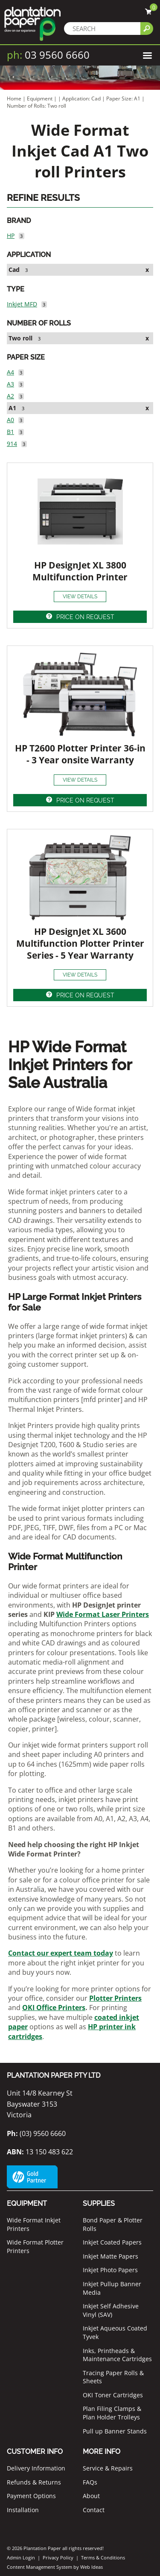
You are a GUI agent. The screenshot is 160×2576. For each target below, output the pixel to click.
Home (14, 98)
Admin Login (21, 2557)
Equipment (39, 98)
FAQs (90, 2482)
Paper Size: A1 (124, 98)
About (91, 2496)
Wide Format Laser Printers (102, 1614)
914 (12, 444)
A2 (10, 396)
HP (11, 235)
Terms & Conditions (103, 2557)
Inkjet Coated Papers (112, 2242)
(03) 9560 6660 (36, 2133)
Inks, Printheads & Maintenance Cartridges (117, 2355)
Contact (94, 2510)
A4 (10, 372)
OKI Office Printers (53, 2007)
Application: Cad (82, 98)
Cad (14, 270)
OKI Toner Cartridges (113, 2395)
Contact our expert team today (60, 1953)
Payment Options (31, 2496)
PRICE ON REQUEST (85, 617)
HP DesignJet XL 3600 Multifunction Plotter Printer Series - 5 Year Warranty (80, 943)
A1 (12, 408)
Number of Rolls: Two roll (36, 105)
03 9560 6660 (48, 55)
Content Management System (39, 2567)
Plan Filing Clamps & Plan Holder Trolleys (112, 2413)
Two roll (20, 338)
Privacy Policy (58, 2557)
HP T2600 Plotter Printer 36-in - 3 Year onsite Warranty (80, 754)
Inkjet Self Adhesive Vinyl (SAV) (111, 2310)
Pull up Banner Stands (115, 2431)
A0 (10, 420)
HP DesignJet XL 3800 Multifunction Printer (80, 571)
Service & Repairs (108, 2468)
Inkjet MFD (22, 304)
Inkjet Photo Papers (110, 2270)
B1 (10, 432)
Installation (23, 2510)
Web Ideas (91, 2567)
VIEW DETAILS (80, 597)
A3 (10, 384)
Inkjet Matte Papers (110, 2256)
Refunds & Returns (34, 2482)
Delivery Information (36, 2468)
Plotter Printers (115, 1998)
